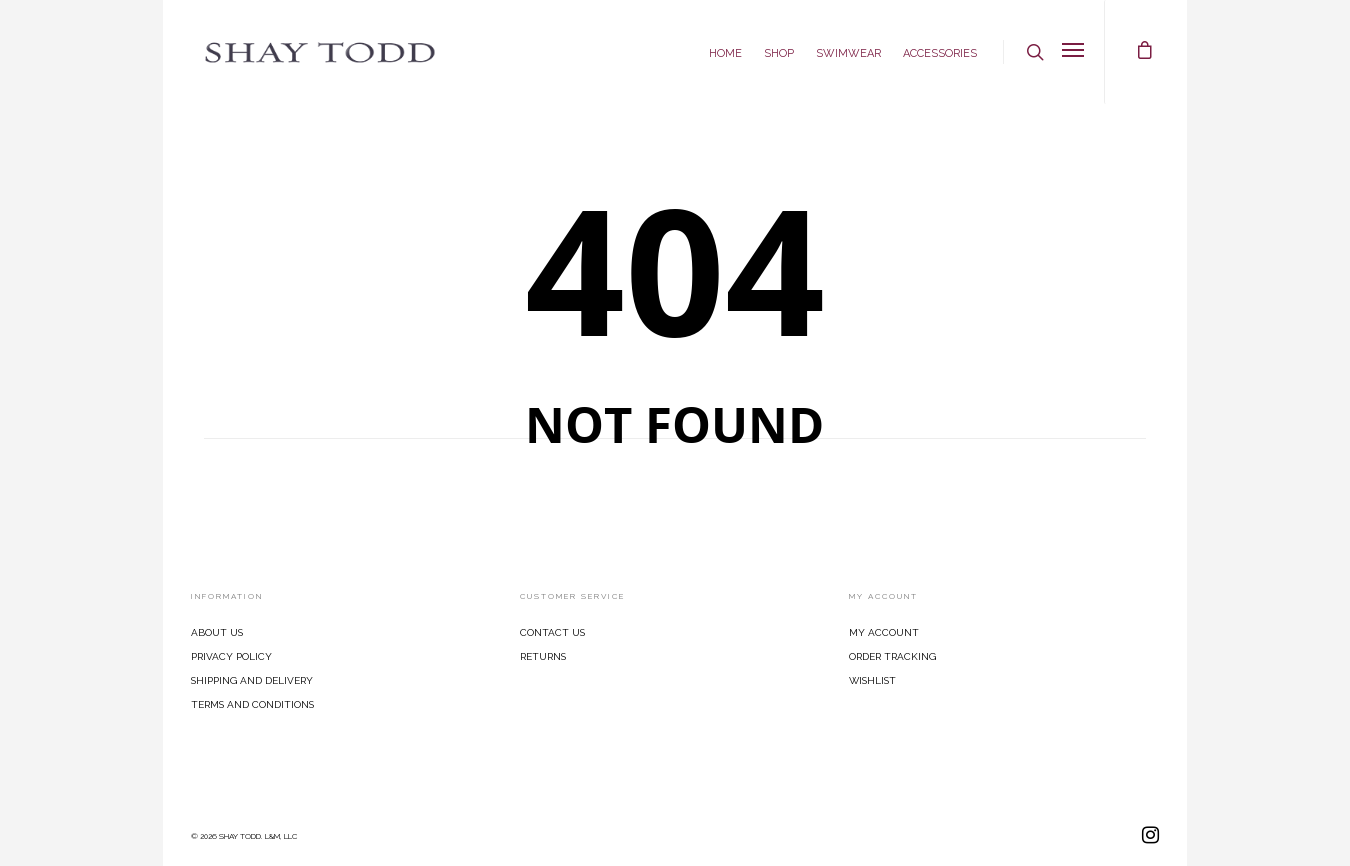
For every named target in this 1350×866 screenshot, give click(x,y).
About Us (217, 631)
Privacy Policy (231, 655)
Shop (779, 51)
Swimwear (848, 51)
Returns (543, 655)
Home (725, 51)
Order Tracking (892, 655)
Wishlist (872, 679)
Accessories (940, 51)
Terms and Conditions (252, 703)
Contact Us (552, 631)
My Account (884, 631)
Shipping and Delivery (252, 679)
